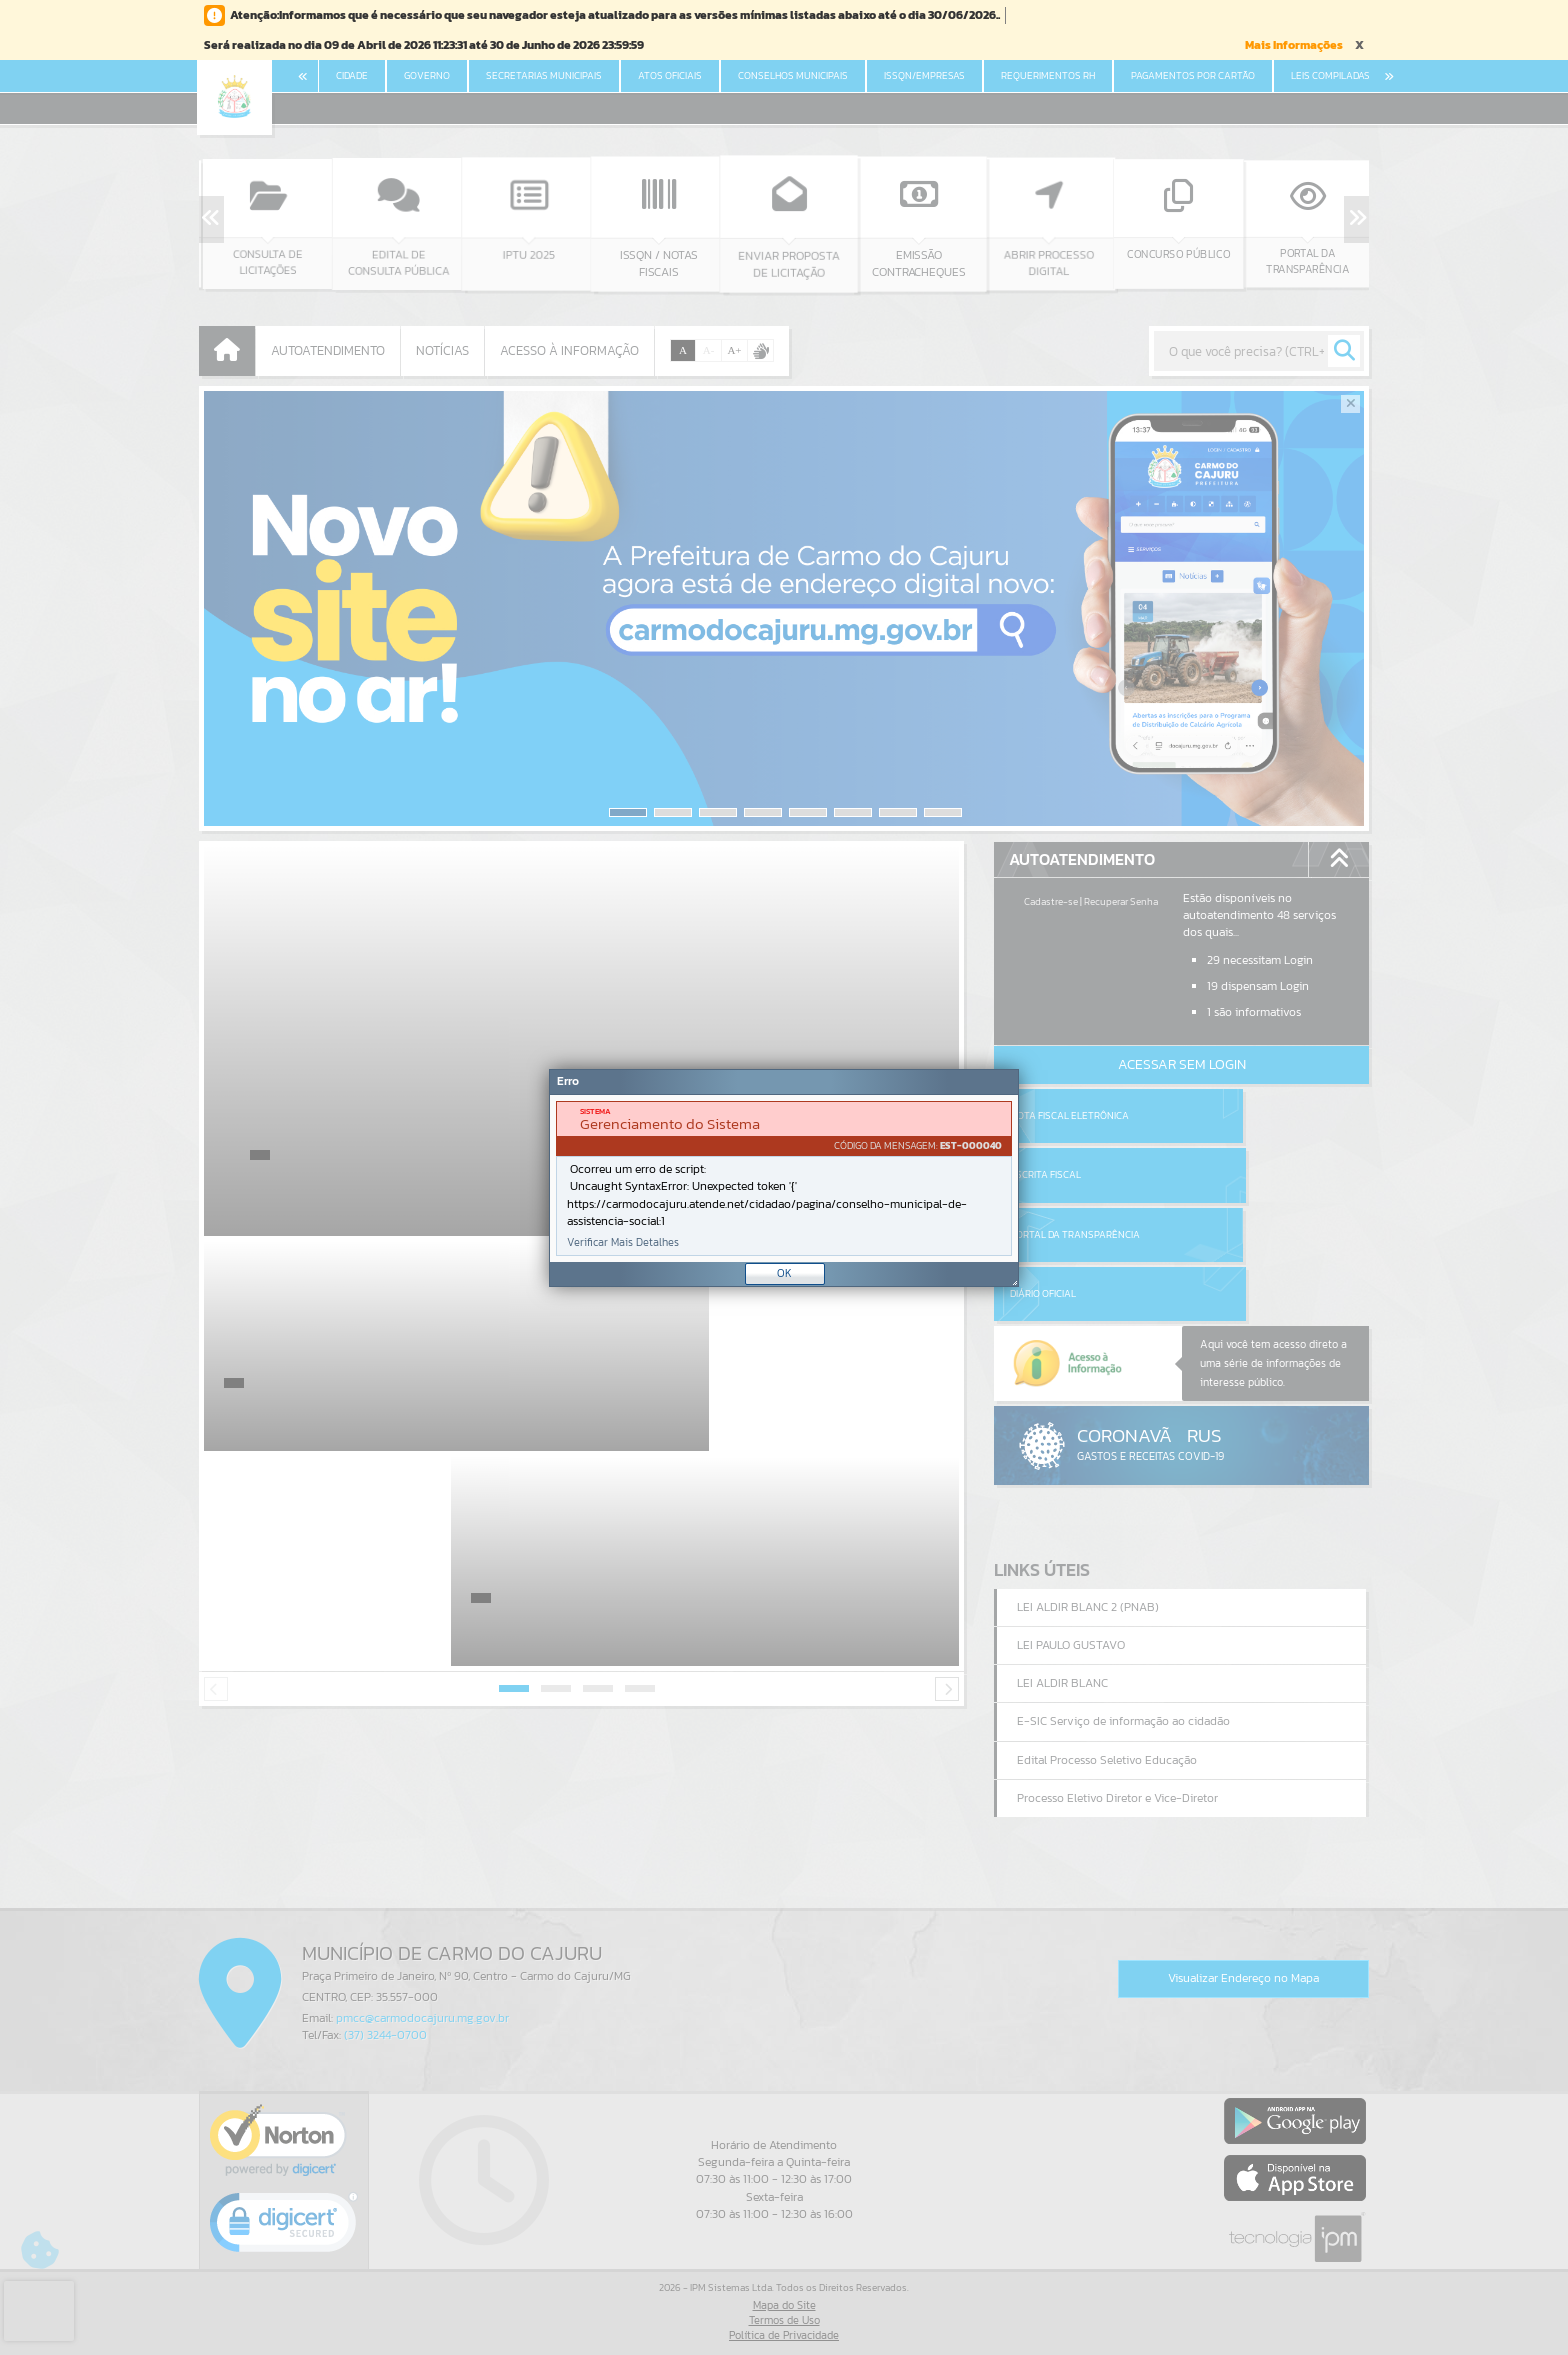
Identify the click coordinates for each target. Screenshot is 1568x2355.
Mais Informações (1294, 45)
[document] (784, 1178)
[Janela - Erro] (784, 1178)
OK (784, 1273)
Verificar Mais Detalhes (623, 1242)
